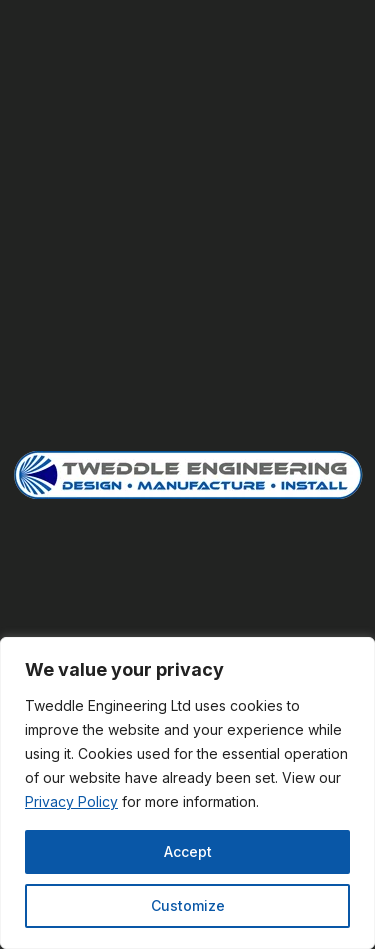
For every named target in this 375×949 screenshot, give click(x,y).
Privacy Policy (71, 801)
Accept (188, 851)
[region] (187, 793)
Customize (188, 905)
